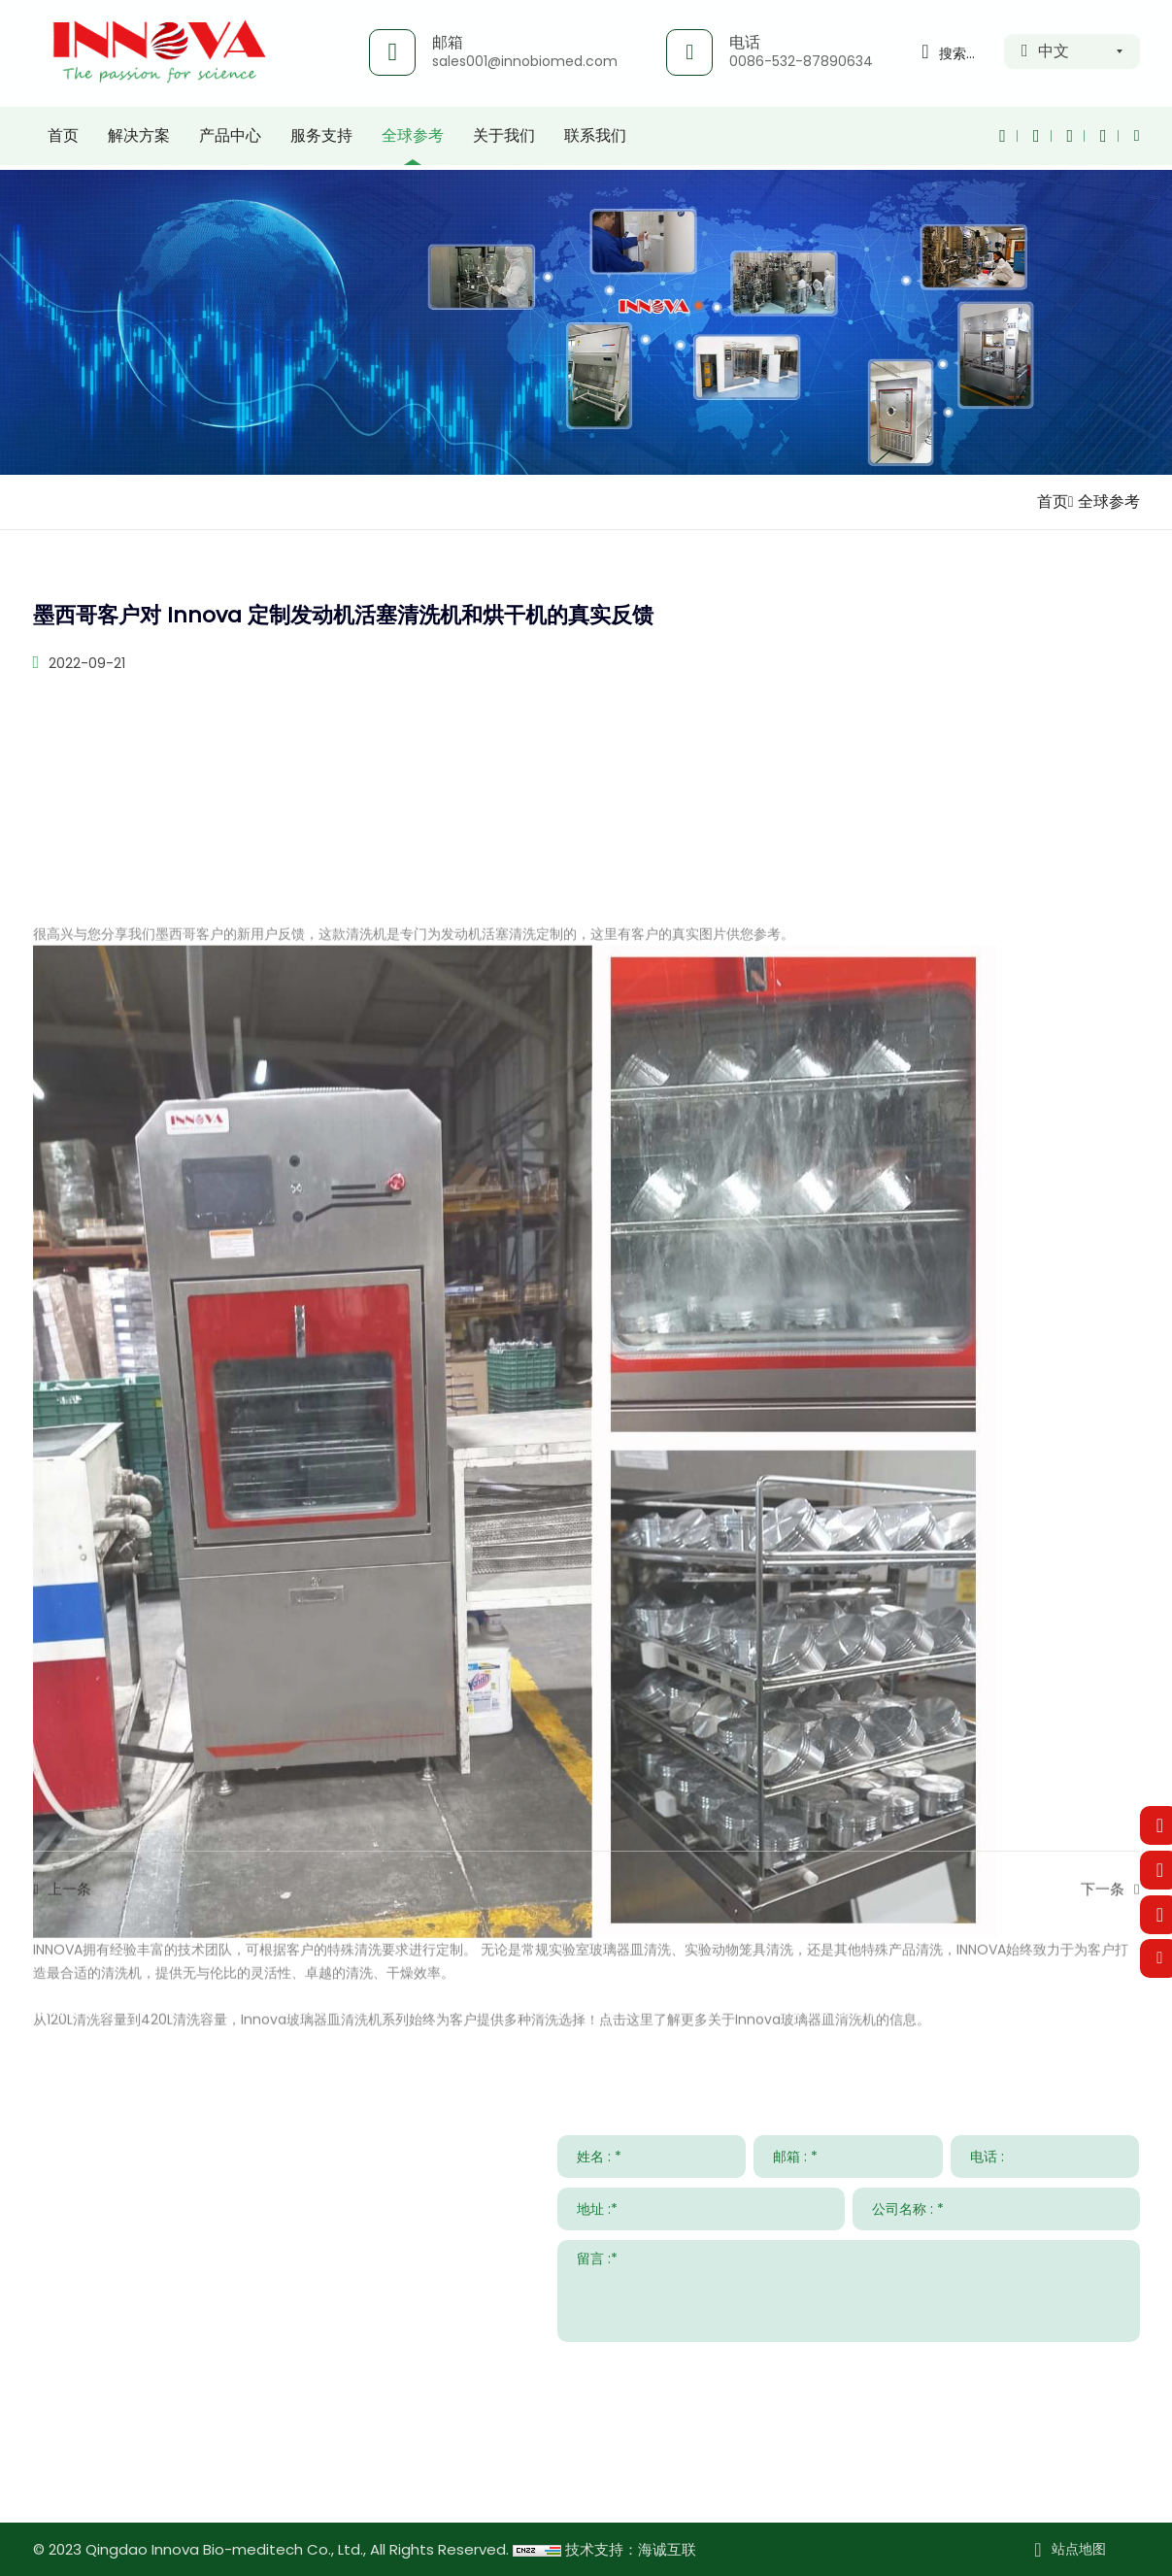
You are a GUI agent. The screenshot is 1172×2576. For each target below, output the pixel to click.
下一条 (1102, 1916)
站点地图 (1079, 2549)
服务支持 (321, 140)
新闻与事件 (838, 2007)
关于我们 (504, 140)
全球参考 (413, 140)
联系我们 (595, 140)
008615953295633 (213, 2419)
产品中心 (230, 140)
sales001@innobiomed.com (525, 61)
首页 (63, 140)
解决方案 (139, 140)
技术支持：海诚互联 (630, 2549)
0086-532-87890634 (801, 61)
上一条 (69, 1916)
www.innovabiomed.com (180, 2475)
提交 (1109, 2365)
